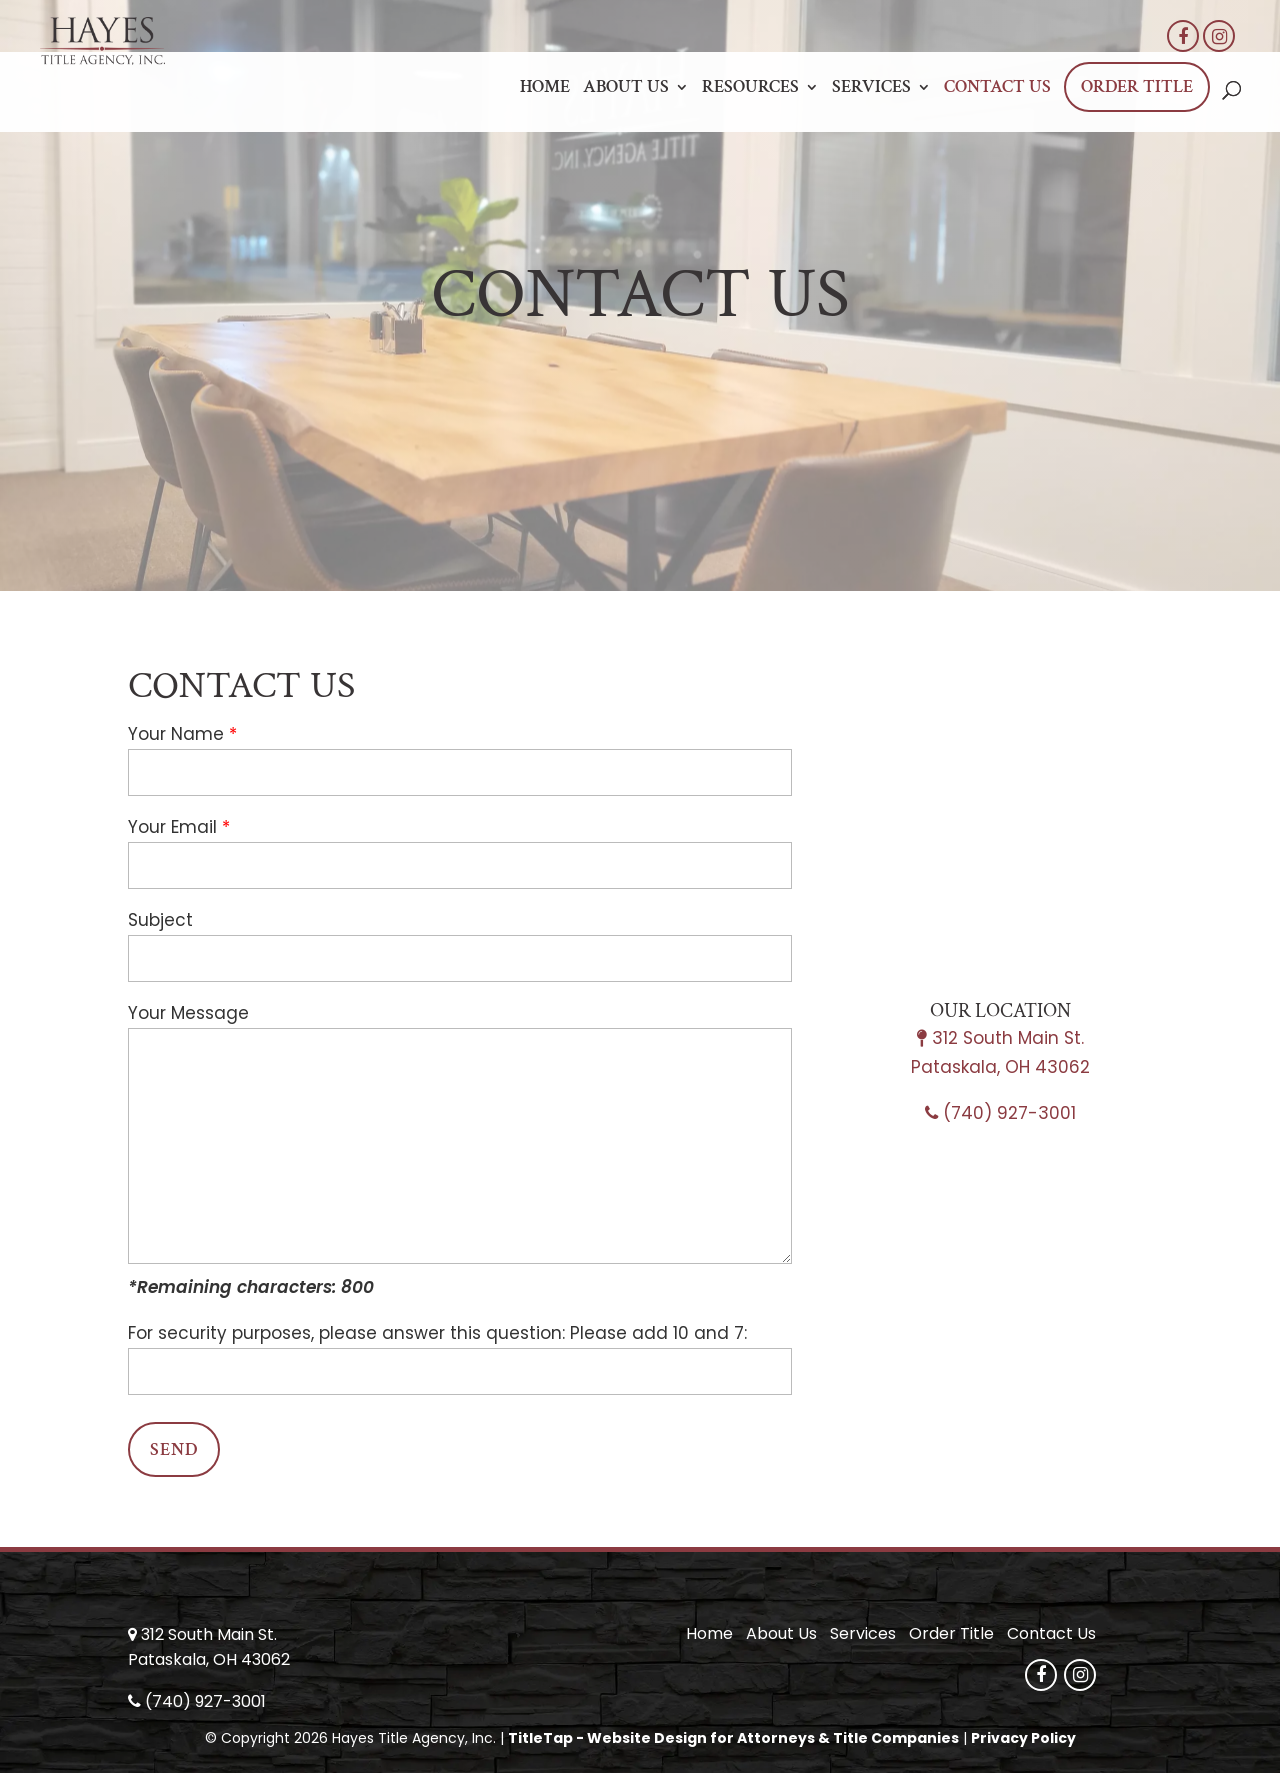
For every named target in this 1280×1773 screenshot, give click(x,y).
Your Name (176, 734)
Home (545, 89)
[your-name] (460, 772)
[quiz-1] (460, 1371)
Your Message (188, 1013)
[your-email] (460, 865)
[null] (174, 1449)
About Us (626, 89)
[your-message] (460, 1146)
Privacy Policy (1023, 1738)
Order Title (1137, 86)
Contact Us (997, 89)
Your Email (172, 827)
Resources (750, 89)
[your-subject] (460, 958)
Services (871, 89)
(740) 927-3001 (1009, 1113)
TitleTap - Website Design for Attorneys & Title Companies (733, 1738)
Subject (160, 920)
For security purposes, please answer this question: (346, 1333)
